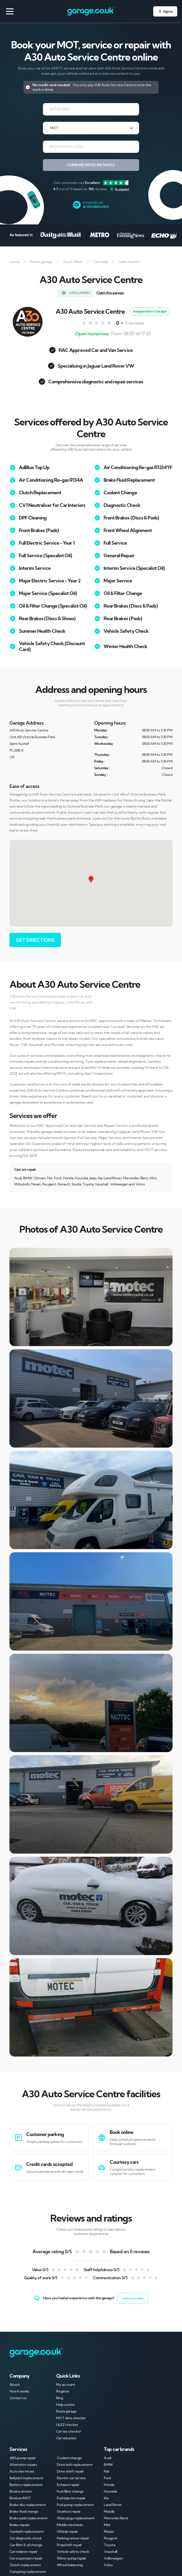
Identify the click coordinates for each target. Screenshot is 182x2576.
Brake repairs (19, 2525)
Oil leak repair (67, 2531)
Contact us (18, 2398)
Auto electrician (21, 2471)
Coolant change (69, 2458)
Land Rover (113, 2505)
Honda (109, 2485)
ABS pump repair (22, 2458)
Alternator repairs (23, 2464)
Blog (59, 2398)
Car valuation (66, 2438)
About (14, 2384)
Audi (107, 2458)
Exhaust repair (68, 2485)
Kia (106, 2498)
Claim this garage (110, 293)
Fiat (106, 2471)
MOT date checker (71, 2418)
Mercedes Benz (116, 2518)
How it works (19, 2391)
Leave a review (132, 2298)
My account (65, 2384)
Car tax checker (68, 2431)
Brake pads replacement (28, 2518)
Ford (107, 2478)
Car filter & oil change (25, 2545)
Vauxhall (110, 2551)
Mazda (109, 2511)
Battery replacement (25, 2485)
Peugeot (110, 2538)
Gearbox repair (68, 2511)
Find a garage (44, 261)
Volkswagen (113, 2558)
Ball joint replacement (26, 2478)
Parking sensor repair (73, 2538)
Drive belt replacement (75, 2464)
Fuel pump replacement (75, 2505)
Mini (107, 2525)
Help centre (65, 2404)
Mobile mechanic (70, 2525)
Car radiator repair (23, 2551)
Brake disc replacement (27, 2505)
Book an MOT (20, 2498)
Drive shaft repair (70, 2471)
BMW (108, 2464)
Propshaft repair (69, 2545)
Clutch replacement (25, 2565)
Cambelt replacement (26, 2531)
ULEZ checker (67, 2425)
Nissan (109, 2531)
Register (62, 2391)
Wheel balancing (70, 2565)
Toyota (109, 2545)
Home (17, 261)
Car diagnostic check (25, 2538)
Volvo (108, 2565)
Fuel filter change (70, 2491)
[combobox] (49, 128)
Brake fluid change (23, 2511)
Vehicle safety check (73, 2551)
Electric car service (71, 2478)
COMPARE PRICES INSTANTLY (91, 165)
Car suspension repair (25, 2558)
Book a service (20, 2491)
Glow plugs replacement (75, 2518)
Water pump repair (71, 2558)
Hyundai (110, 2491)
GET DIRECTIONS (35, 940)
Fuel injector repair (71, 2498)
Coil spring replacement (27, 2571)
